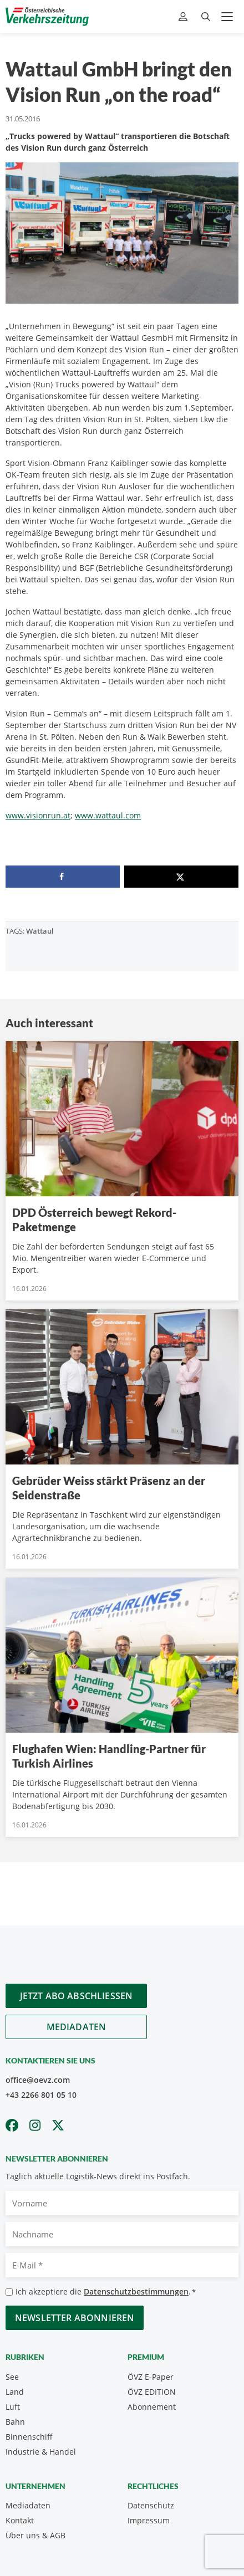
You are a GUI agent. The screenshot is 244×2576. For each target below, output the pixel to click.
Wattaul (40, 931)
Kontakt (20, 2520)
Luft (13, 2406)
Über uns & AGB (35, 2535)
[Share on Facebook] (63, 877)
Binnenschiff (29, 2436)
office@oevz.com (38, 2080)
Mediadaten (76, 2027)
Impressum (149, 2520)
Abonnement (152, 2406)
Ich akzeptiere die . (106, 2292)
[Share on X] (181, 877)
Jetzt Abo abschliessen (76, 1996)
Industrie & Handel (41, 2451)
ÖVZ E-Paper (151, 2377)
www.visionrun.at (38, 815)
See (12, 2377)
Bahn (15, 2421)
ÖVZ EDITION (152, 2391)
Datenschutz (151, 2505)
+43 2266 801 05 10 (41, 2095)
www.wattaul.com (108, 815)
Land (15, 2391)
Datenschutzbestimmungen (136, 2291)
